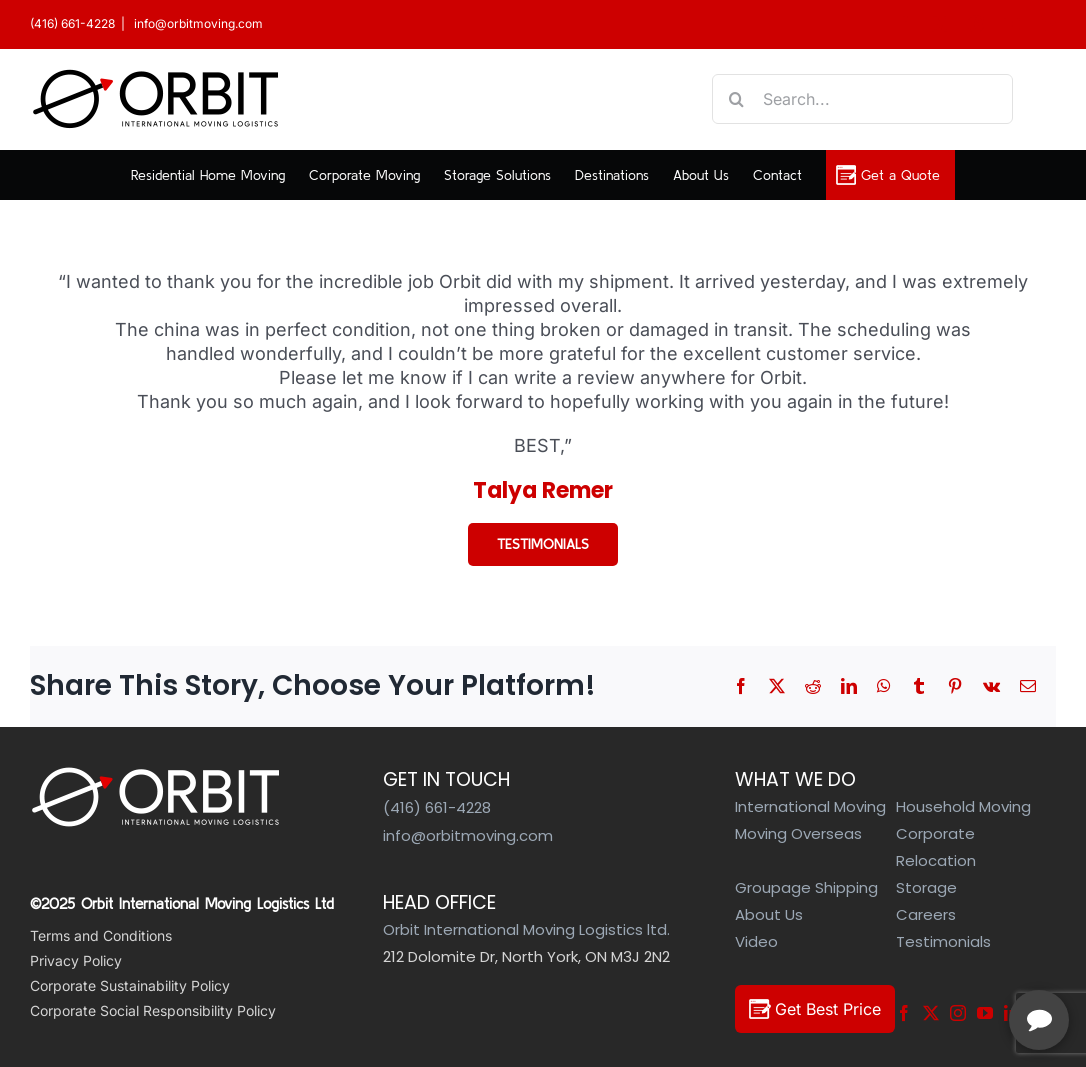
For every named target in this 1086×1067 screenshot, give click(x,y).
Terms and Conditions (101, 935)
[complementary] (941, 957)
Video (756, 941)
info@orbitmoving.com (197, 23)
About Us (769, 914)
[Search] (737, 99)
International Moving (810, 806)
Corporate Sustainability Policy (130, 985)
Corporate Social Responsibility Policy (153, 1010)
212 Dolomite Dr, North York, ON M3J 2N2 (526, 956)
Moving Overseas (798, 833)
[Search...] (862, 99)
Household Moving (963, 806)
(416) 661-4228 (72, 23)
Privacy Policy (76, 960)
